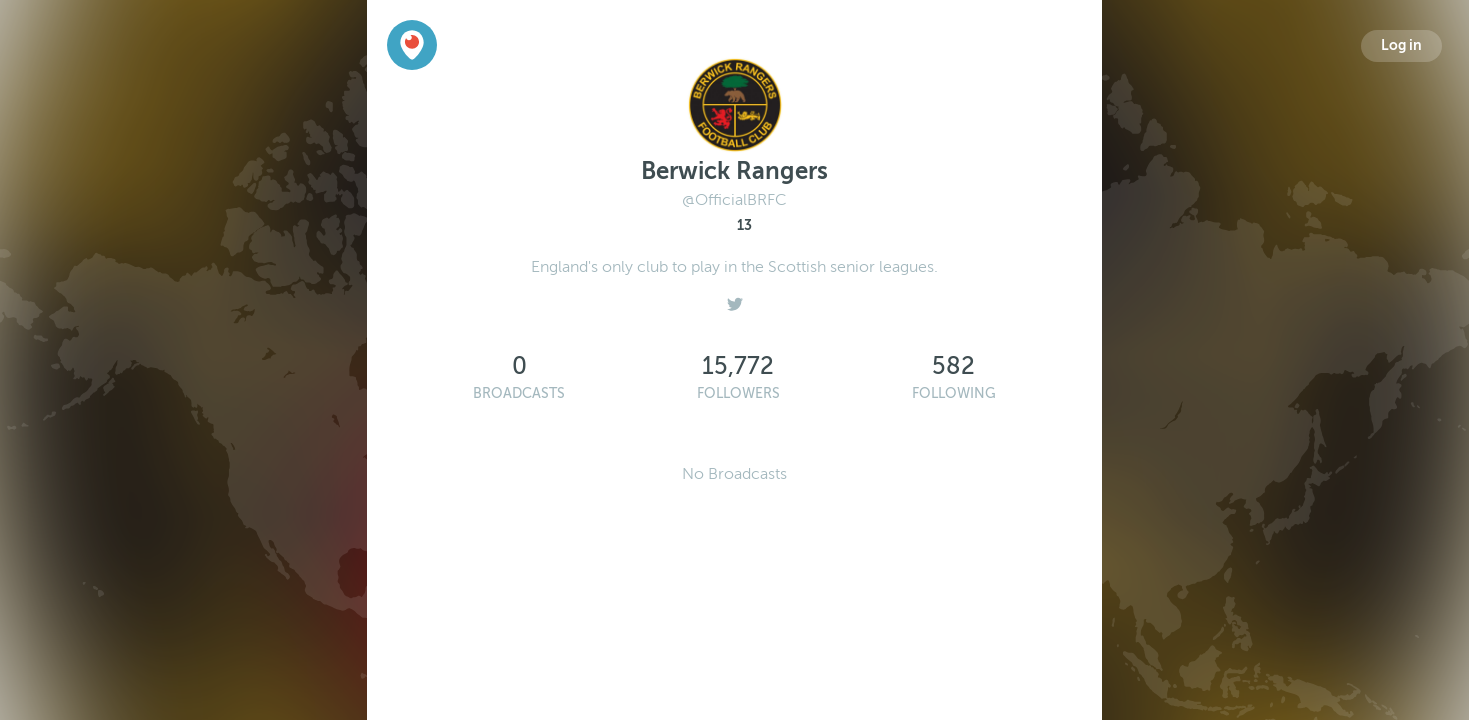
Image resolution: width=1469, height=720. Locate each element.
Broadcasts (519, 393)
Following (954, 393)
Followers (738, 393)
